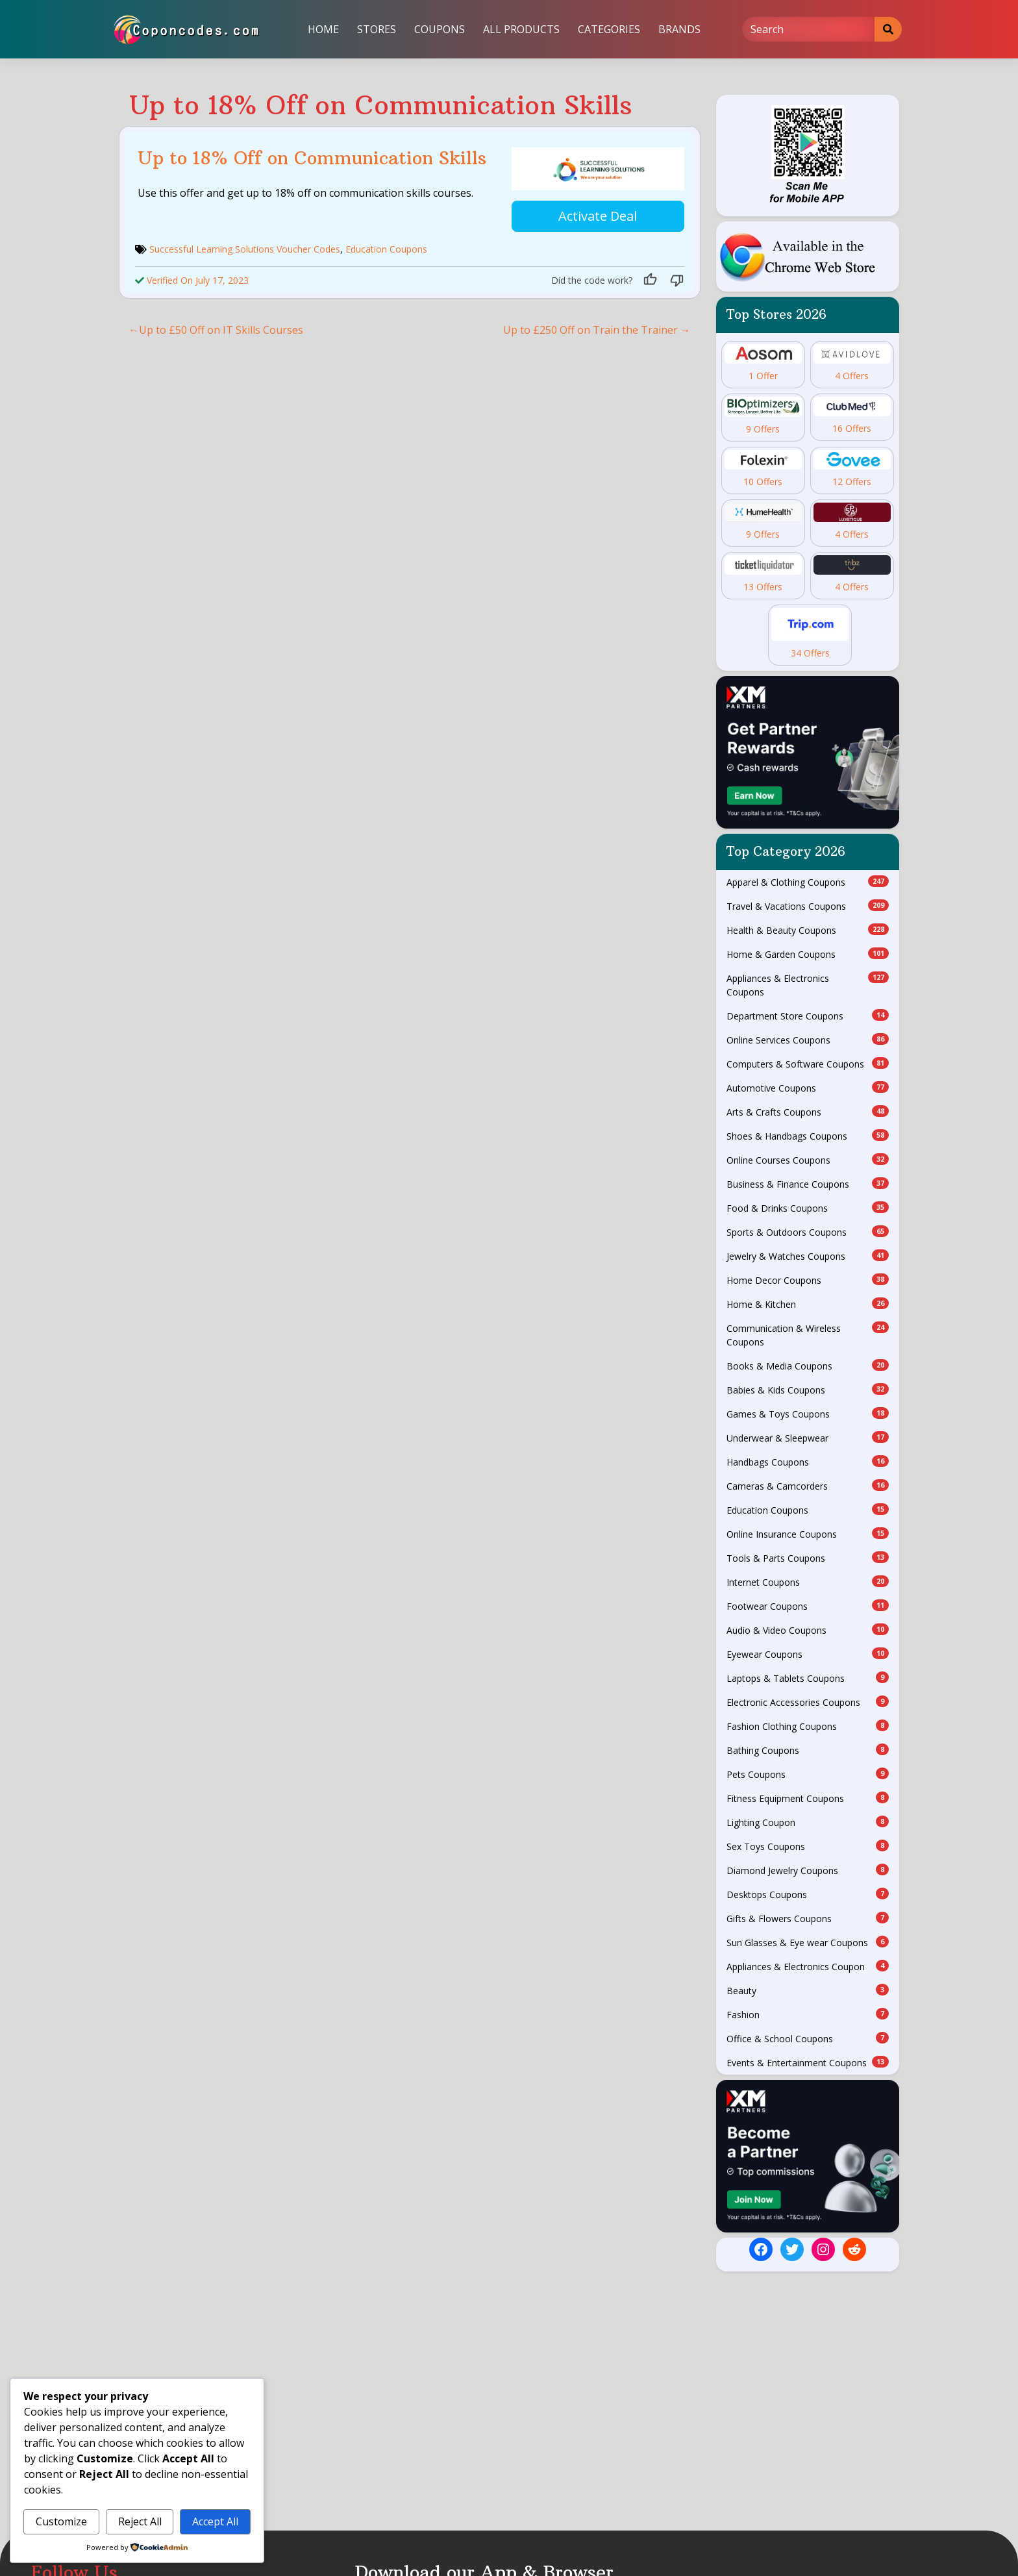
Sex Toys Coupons (807, 1846)
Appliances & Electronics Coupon (807, 1966)
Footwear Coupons (807, 1605)
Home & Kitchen (807, 1303)
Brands (679, 29)
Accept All (215, 2521)
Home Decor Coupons (807, 1279)
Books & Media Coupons (807, 1365)
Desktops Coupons (807, 1894)
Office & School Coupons (807, 2038)
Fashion (807, 2014)
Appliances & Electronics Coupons (807, 984)
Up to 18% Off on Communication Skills (312, 158)
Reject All (140, 2521)
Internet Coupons (807, 1581)
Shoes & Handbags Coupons (807, 1135)
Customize (61, 2521)
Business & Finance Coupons (807, 1183)
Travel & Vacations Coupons (807, 905)
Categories (609, 29)
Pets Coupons (807, 1774)
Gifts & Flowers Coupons (807, 1918)
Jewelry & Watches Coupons (807, 1255)
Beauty (807, 1990)
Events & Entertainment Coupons (807, 2062)
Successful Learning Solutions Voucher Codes (244, 245)
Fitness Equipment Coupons (807, 1798)
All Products (521, 29)
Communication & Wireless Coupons (807, 1334)
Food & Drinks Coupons (807, 1207)
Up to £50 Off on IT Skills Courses (221, 326)
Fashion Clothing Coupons (807, 1725)
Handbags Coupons (807, 1461)
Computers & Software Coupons (807, 1063)
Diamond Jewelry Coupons (807, 1870)
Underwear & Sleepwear (807, 1437)
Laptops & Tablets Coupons (807, 1677)
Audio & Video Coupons (807, 1629)
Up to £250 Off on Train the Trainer (590, 326)
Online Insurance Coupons (807, 1533)
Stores (376, 29)
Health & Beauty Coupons (807, 929)
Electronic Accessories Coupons (807, 1701)
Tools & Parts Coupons (807, 1557)
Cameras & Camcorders (807, 1485)
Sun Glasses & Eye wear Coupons (807, 1942)
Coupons (439, 29)
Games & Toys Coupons (807, 1413)
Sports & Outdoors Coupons (807, 1231)
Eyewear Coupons (807, 1653)
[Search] (808, 29)
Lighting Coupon (807, 1822)
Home (323, 29)
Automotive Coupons (807, 1087)
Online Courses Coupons (807, 1159)
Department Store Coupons (807, 1015)
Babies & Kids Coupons (807, 1389)
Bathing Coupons (807, 1750)
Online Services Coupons (807, 1039)
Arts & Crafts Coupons (807, 1111)
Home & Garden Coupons (807, 953)
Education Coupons (386, 245)
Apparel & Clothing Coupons (807, 881)
